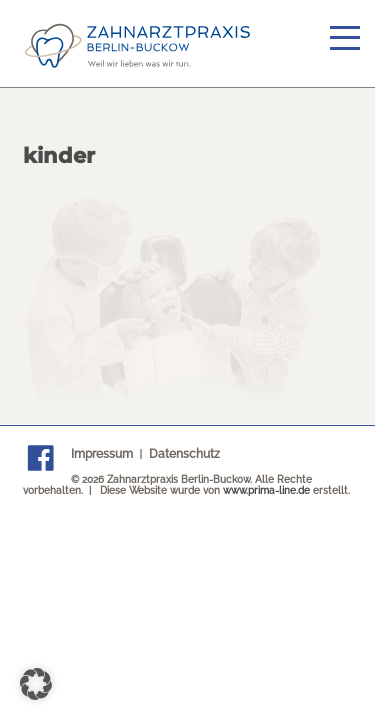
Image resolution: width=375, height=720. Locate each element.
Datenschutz (184, 454)
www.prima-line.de (266, 490)
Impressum (102, 454)
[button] (36, 684)
